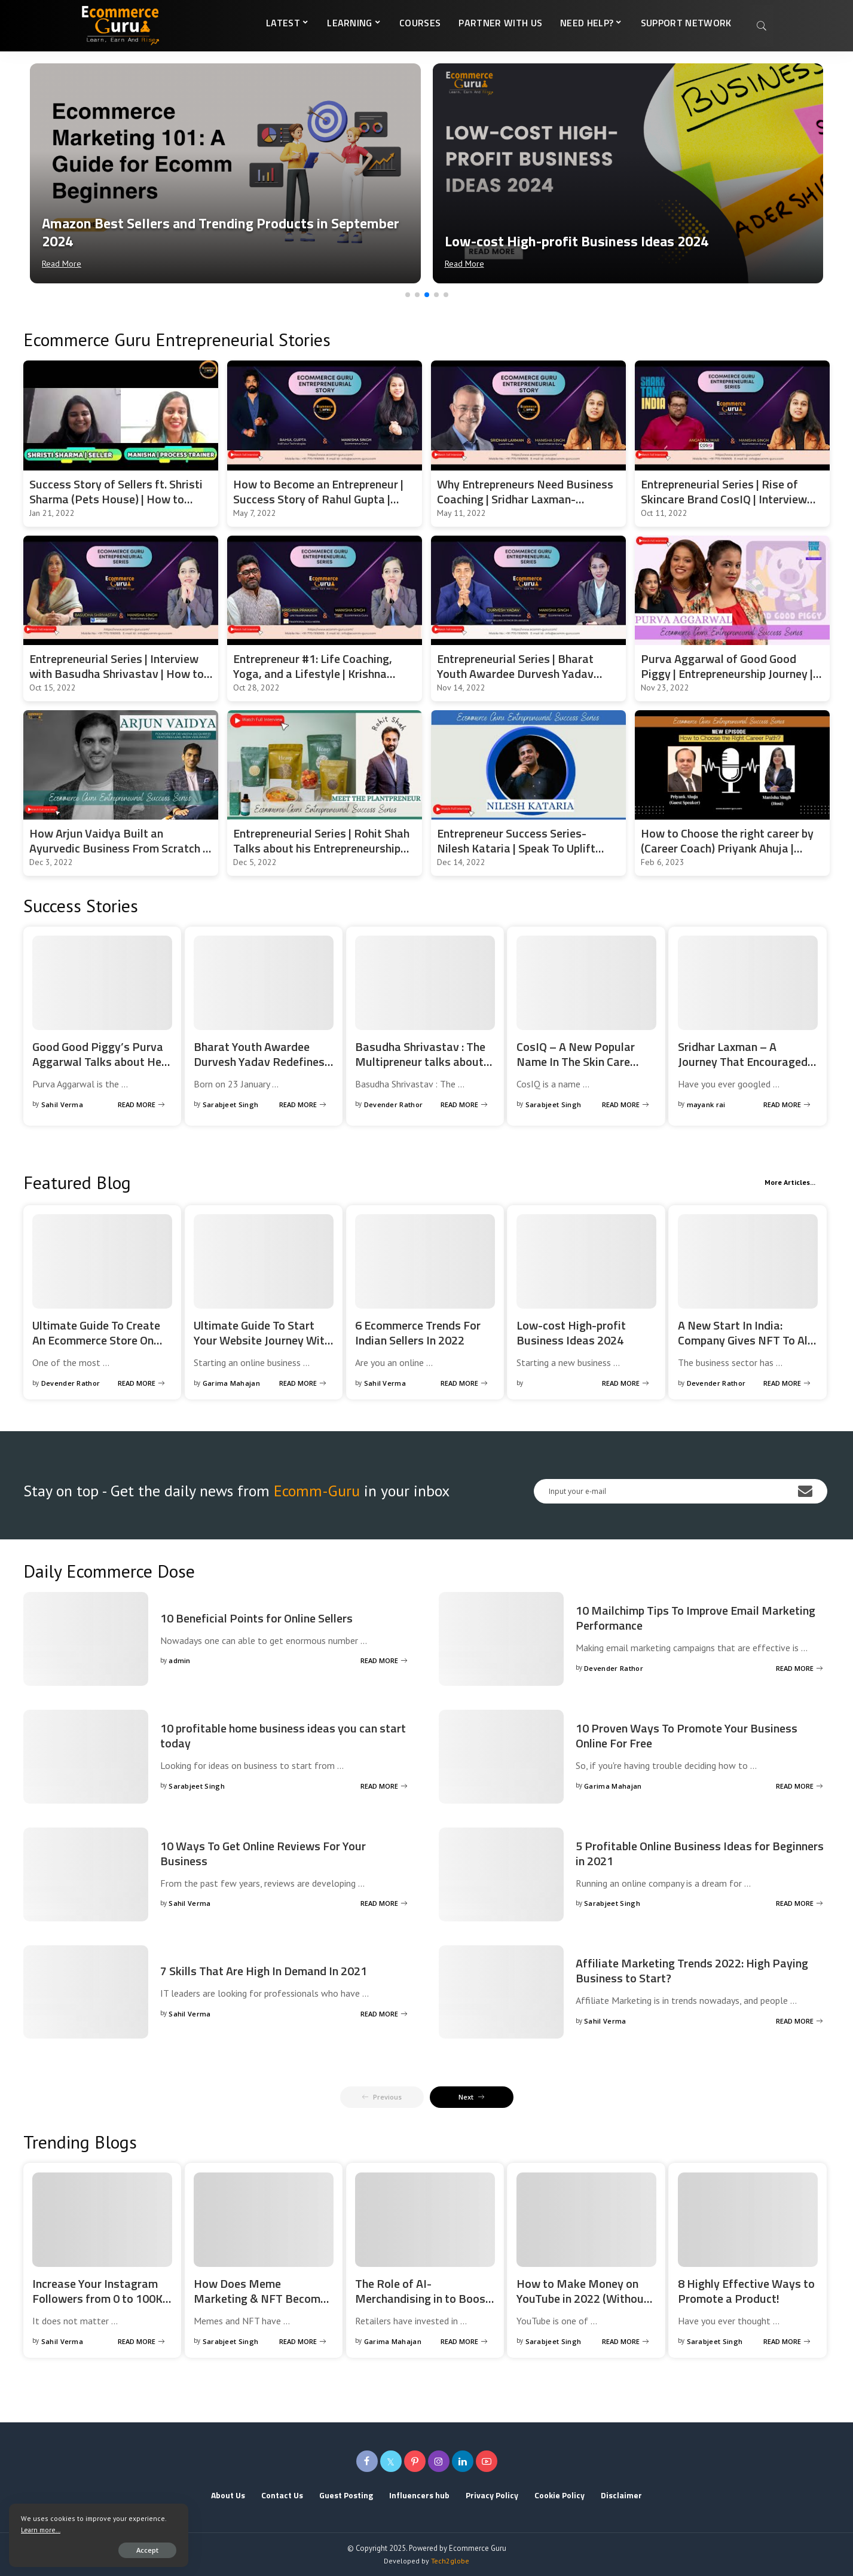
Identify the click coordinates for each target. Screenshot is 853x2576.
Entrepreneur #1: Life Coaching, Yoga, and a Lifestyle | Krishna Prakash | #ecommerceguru (312, 673)
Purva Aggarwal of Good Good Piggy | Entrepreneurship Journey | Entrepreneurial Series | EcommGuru (732, 673)
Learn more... (40, 2529)
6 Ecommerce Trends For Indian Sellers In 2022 (418, 1332)
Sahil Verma (62, 1104)
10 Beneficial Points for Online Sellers (256, 1618)
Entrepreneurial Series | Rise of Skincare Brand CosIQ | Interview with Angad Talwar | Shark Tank (724, 499)
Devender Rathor (393, 1104)
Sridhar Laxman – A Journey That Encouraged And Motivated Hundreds (743, 1061)
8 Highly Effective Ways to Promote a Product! (746, 2291)
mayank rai (706, 1104)
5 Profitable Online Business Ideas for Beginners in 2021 (700, 1853)
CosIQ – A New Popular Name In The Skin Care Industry (575, 1061)
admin (180, 1660)
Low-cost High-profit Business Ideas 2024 (571, 1332)
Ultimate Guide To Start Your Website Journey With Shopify (262, 1340)
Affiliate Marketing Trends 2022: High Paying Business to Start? (692, 1970)
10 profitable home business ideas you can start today (283, 1735)
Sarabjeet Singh (231, 1104)
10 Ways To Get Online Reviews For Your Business (263, 1853)
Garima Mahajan (232, 1383)
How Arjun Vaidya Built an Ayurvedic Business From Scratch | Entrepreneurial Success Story (117, 848)
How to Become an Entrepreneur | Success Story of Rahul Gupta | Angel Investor (318, 499)
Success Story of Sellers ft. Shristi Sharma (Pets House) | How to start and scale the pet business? (116, 499)
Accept (147, 2550)
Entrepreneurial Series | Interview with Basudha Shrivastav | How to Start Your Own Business (116, 673)
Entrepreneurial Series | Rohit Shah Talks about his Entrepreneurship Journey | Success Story (321, 848)
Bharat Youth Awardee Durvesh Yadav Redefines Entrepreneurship (259, 1061)
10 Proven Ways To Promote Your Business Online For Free (686, 1735)
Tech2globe (450, 2560)
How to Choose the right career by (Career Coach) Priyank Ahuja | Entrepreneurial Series (727, 848)
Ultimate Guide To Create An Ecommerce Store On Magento (96, 1340)
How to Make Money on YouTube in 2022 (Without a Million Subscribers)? (582, 2298)
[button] (407, 294)
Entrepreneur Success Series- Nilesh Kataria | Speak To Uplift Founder (516, 848)
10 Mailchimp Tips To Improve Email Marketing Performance (695, 1617)
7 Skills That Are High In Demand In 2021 (263, 1970)
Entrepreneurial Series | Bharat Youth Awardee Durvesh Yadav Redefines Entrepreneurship (515, 673)
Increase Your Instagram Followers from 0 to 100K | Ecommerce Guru (100, 2298)
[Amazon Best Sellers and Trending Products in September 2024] (225, 173)
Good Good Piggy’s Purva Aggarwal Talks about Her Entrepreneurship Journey (99, 1061)
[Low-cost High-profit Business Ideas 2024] (628, 173)
